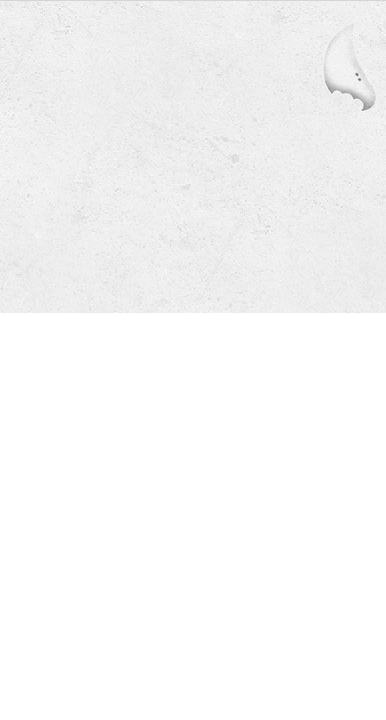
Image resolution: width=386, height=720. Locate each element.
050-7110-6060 (146, 199)
